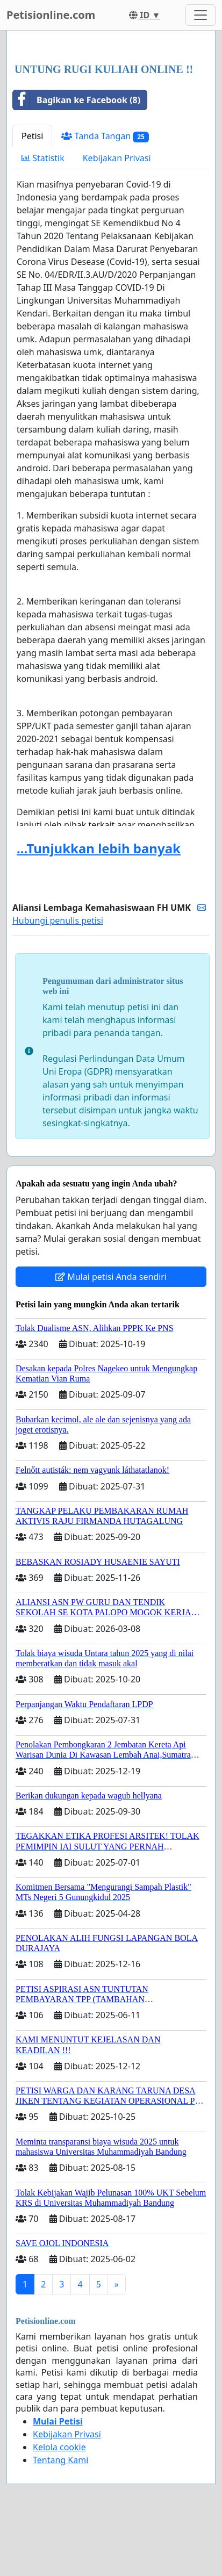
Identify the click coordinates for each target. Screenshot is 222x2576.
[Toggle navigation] (200, 15)
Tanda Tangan (104, 136)
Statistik (43, 158)
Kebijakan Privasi (117, 158)
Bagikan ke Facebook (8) (76, 100)
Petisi (32, 136)
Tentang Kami (60, 2460)
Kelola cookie (59, 2447)
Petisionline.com (50, 15)
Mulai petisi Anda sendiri (111, 1277)
